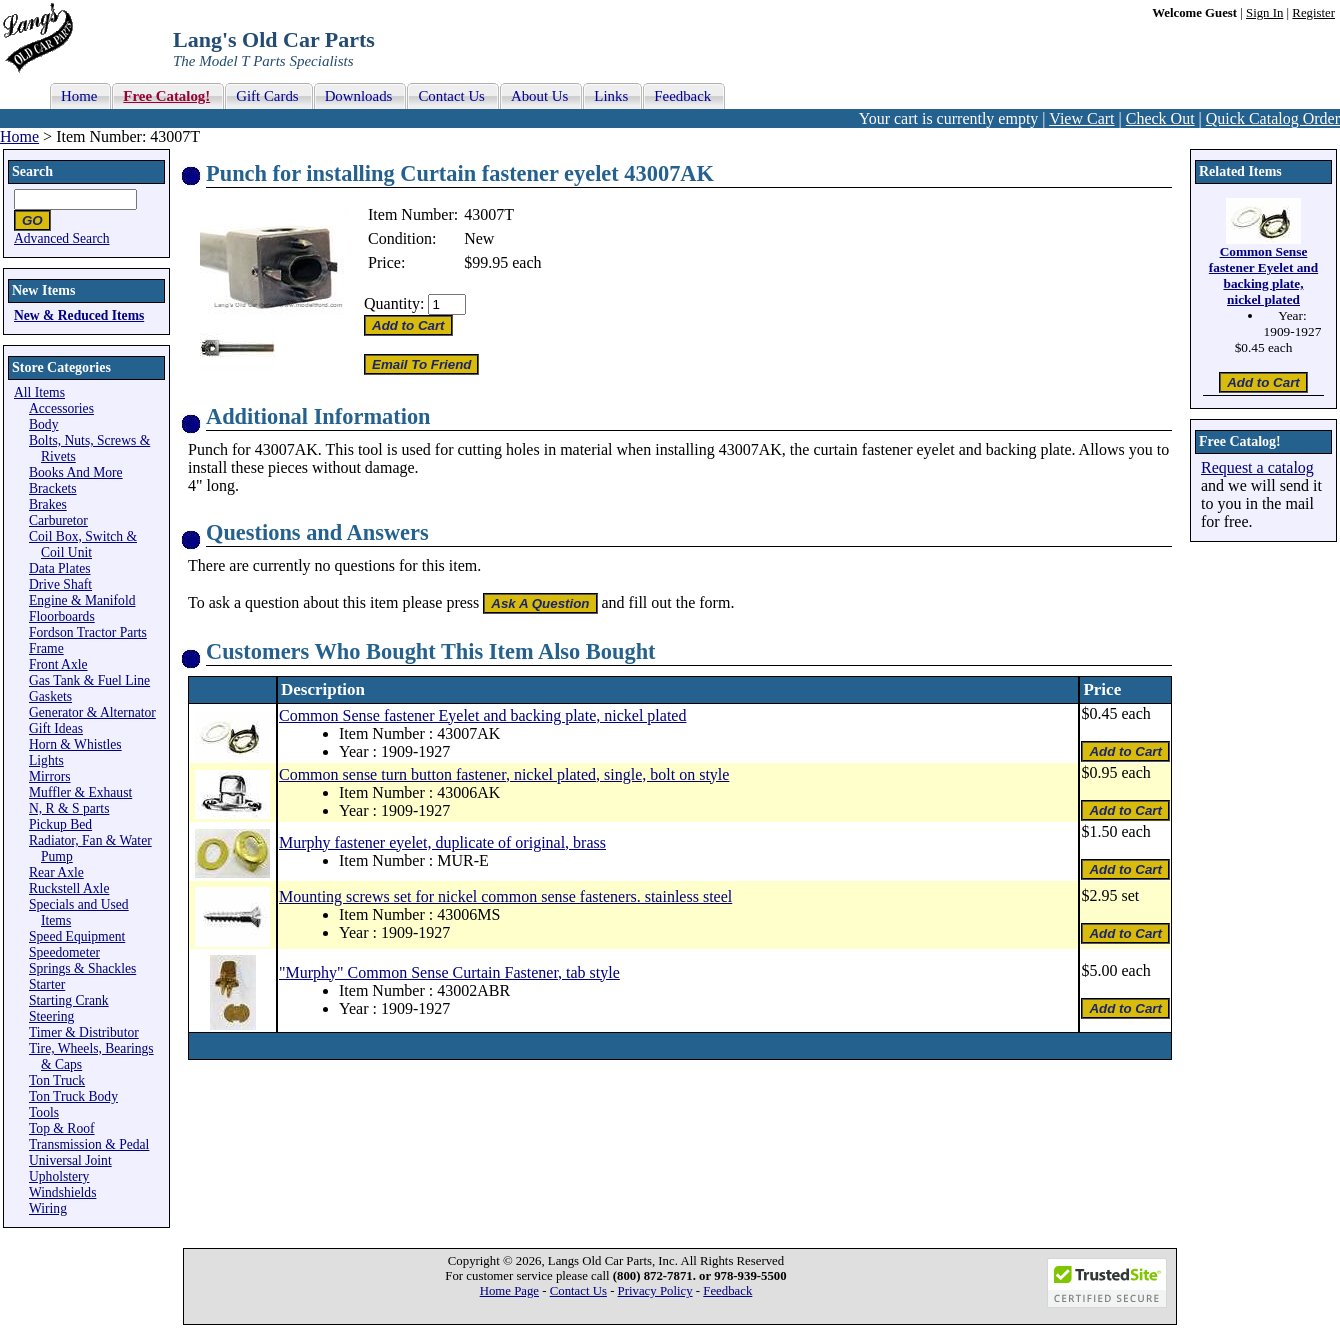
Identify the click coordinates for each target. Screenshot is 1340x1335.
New (479, 238)
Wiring (48, 1208)
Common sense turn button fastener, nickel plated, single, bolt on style (504, 774)
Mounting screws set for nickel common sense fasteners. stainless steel (505, 896)
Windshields (62, 1192)
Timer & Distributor (84, 1032)
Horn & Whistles (75, 744)
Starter (47, 984)
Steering (51, 1016)
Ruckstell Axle (69, 888)
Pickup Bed (60, 824)
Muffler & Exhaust (80, 792)
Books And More (76, 472)
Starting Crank (69, 1000)
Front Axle (58, 664)
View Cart (1081, 118)
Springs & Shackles (82, 968)
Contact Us (578, 1291)
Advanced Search (62, 238)
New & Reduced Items (79, 315)
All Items (39, 392)
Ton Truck (57, 1080)
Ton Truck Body (73, 1096)
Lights (46, 760)
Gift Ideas (56, 728)
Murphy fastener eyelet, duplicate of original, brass (442, 842)
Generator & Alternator (92, 712)
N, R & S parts (69, 808)
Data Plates (60, 568)
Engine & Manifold (82, 600)
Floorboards (62, 616)
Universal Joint (70, 1160)
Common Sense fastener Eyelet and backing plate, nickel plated (482, 715)
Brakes (48, 504)
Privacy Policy (655, 1291)
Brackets (53, 488)
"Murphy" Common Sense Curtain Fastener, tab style (449, 972)
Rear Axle (56, 872)
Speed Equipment (77, 936)
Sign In (1264, 13)
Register (1313, 13)
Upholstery (59, 1176)
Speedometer (64, 952)
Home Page (509, 1291)
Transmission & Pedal (89, 1144)
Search (32, 171)
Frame (46, 648)
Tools (44, 1112)
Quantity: (394, 303)
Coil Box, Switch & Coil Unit (83, 544)
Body (43, 424)
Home (19, 136)
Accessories (61, 408)
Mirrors (50, 776)
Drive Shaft (60, 584)
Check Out (1160, 118)
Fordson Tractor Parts (88, 632)
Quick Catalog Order (1273, 118)
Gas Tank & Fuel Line (89, 680)
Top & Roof (62, 1128)
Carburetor (58, 520)
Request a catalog (1257, 467)
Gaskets (50, 696)
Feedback (727, 1291)
